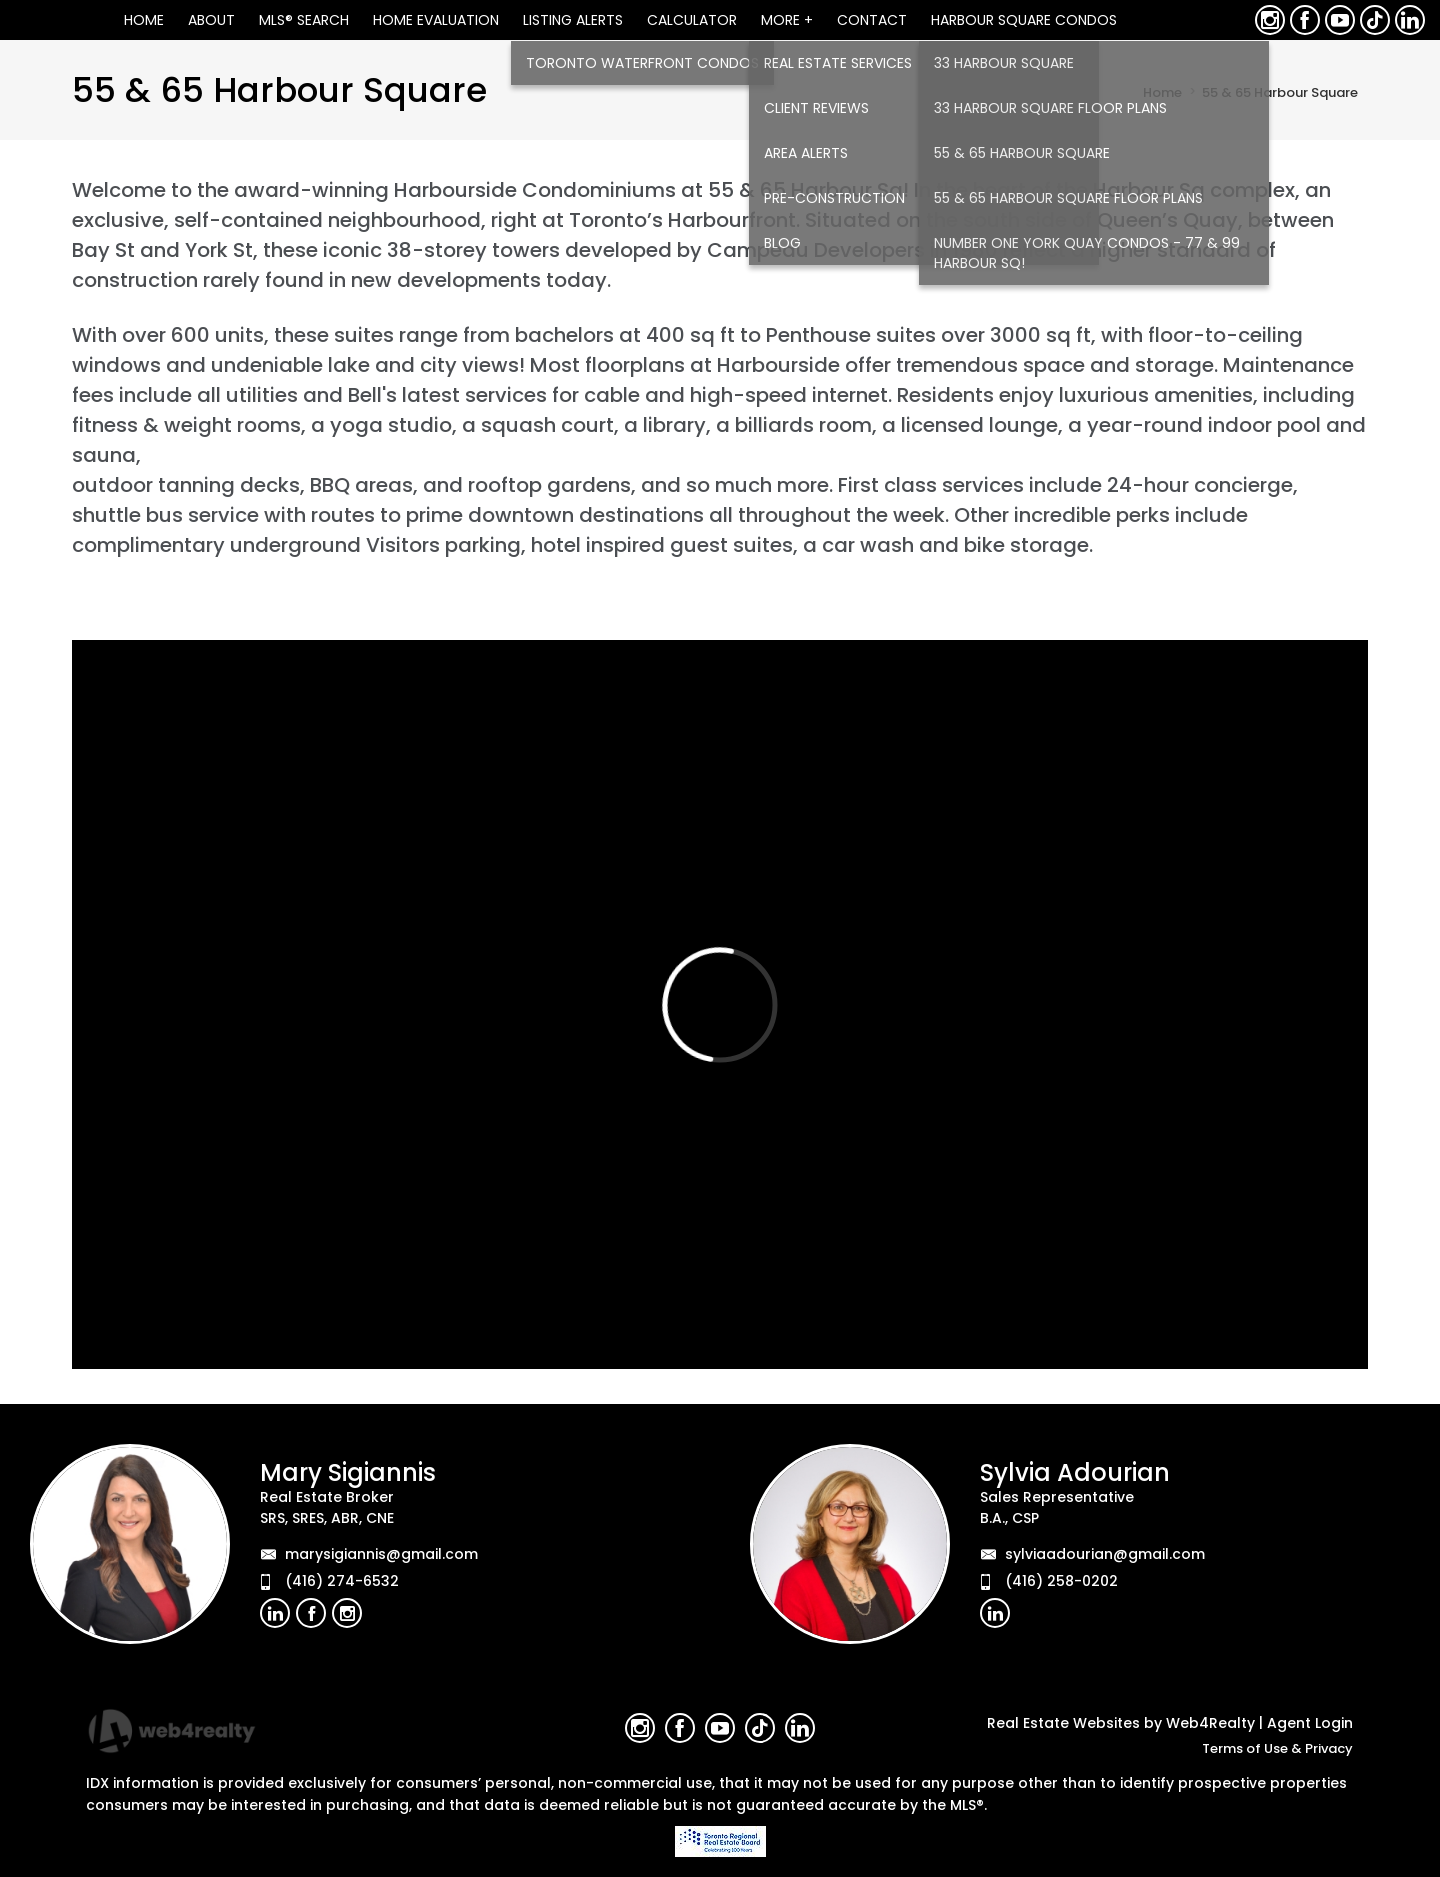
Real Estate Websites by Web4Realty (1121, 1723)
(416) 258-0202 (1061, 1581)
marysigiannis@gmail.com (381, 1554)
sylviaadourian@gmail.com (1105, 1554)
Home (1162, 92)
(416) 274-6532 (342, 1581)
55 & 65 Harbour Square (1280, 92)
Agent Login (1310, 1723)
